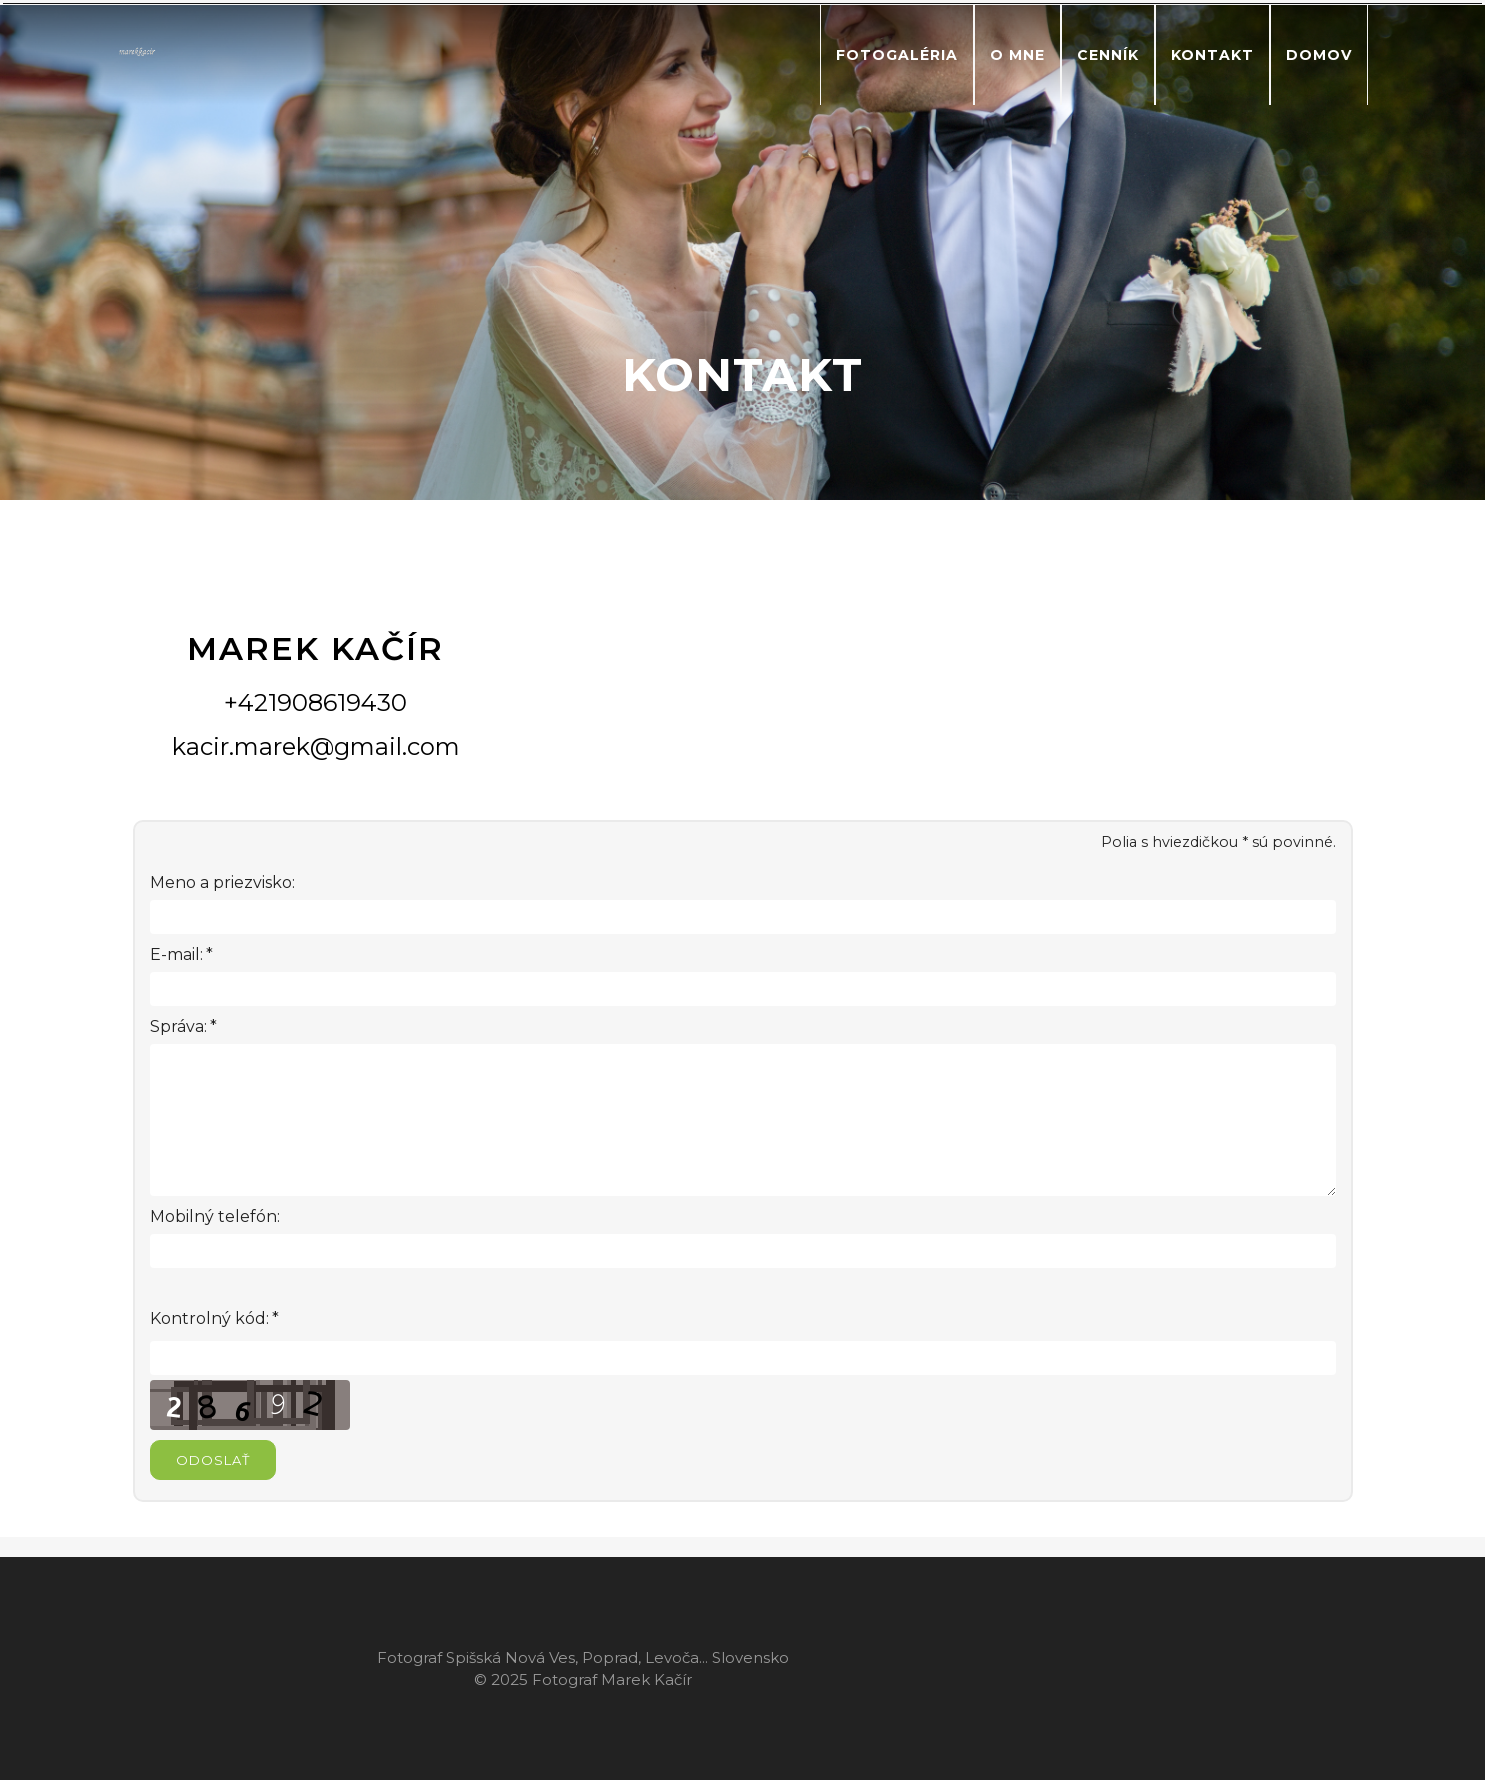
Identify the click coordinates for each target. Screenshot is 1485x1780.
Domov (1319, 55)
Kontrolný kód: (209, 1319)
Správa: (178, 1027)
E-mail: (176, 955)
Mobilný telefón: (215, 1216)
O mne (1017, 55)
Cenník (1108, 55)
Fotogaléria (897, 55)
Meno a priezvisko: (222, 882)
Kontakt (1212, 55)
